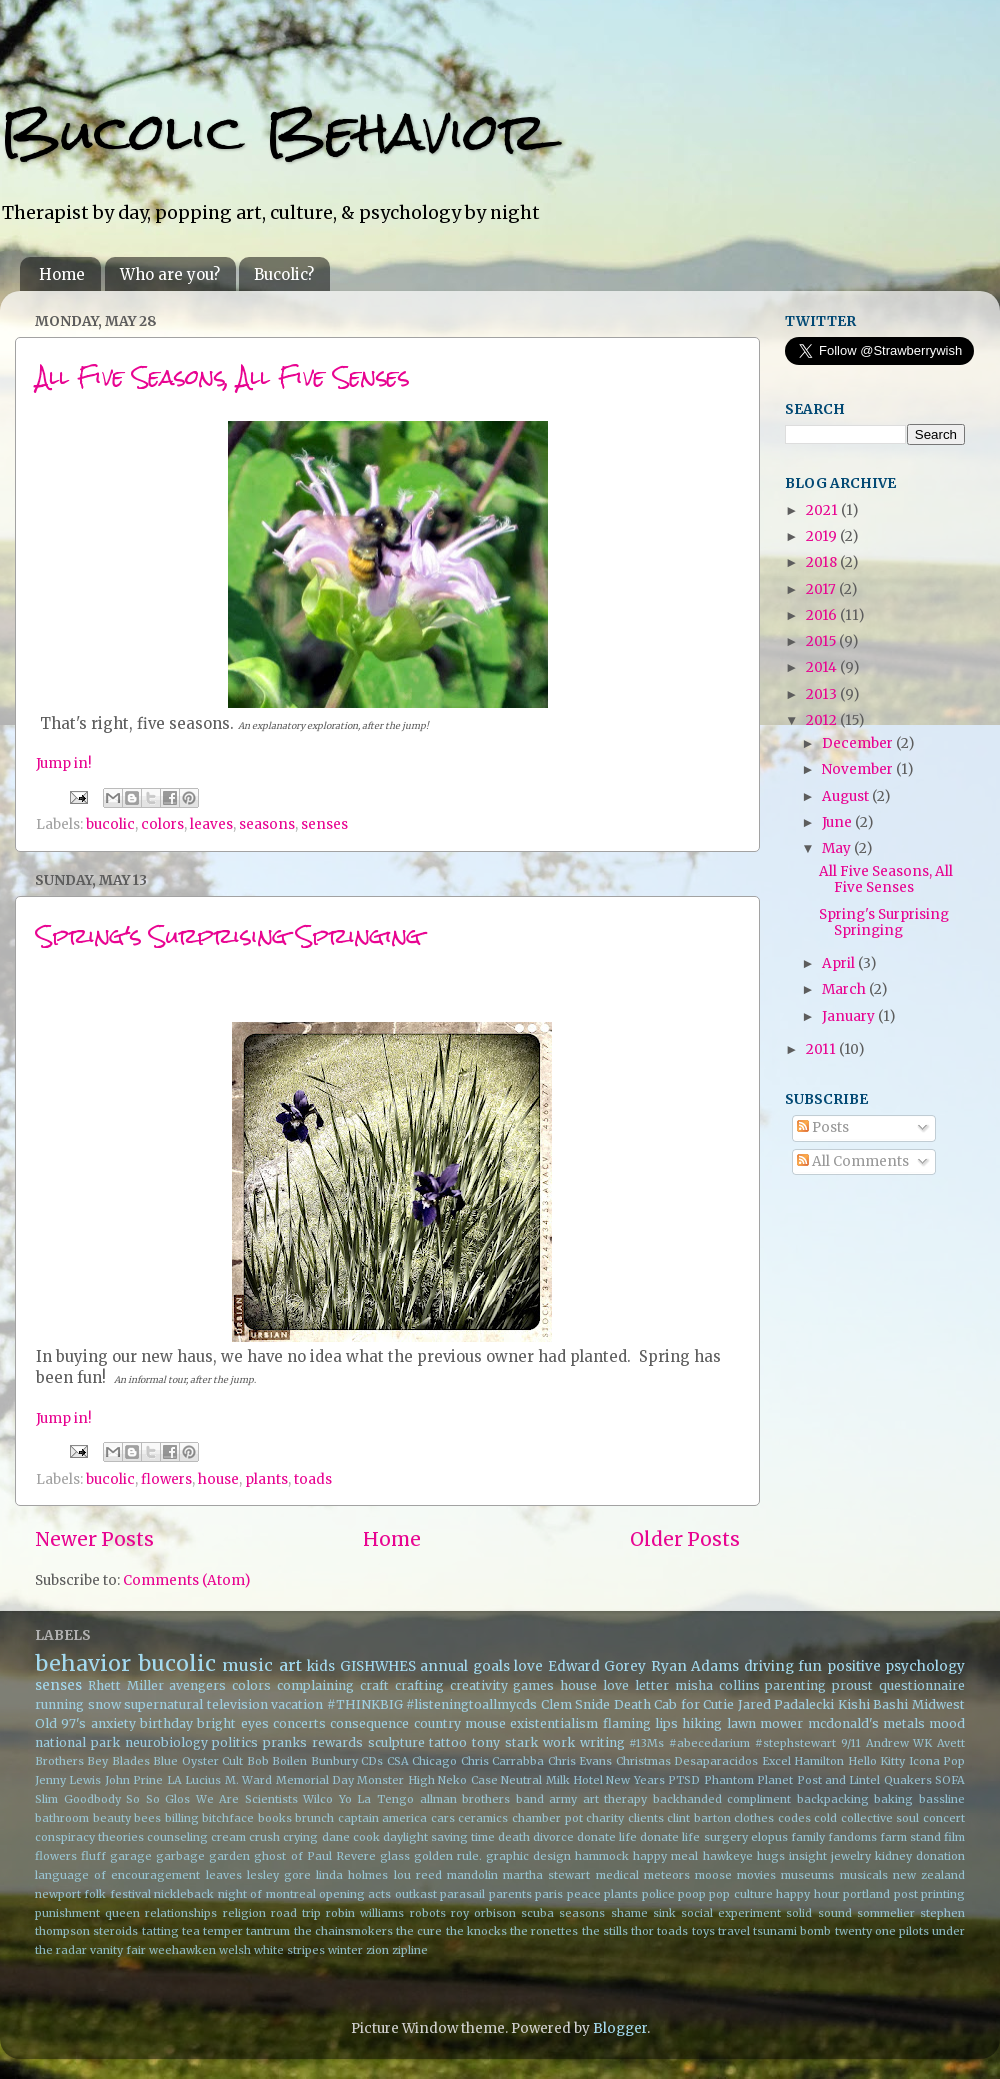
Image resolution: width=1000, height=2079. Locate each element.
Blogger (620, 2028)
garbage (180, 1856)
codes (794, 1818)
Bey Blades (118, 1761)
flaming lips (640, 1723)
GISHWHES (378, 1666)
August (847, 796)
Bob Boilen (277, 1761)
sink (664, 1913)
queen (122, 1913)
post (906, 1894)
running (59, 1704)
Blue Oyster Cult (198, 1761)
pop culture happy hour (774, 1894)
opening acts (355, 1894)
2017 (822, 589)
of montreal (282, 1894)
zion (377, 1950)
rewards (337, 1742)
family (808, 1837)
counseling (177, 1837)
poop (692, 1894)
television (237, 1704)
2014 (823, 667)
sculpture (396, 1742)
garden (229, 1856)
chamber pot (547, 1818)
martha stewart (546, 1875)
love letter (636, 1685)
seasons (267, 824)
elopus (769, 1837)
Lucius (203, 1780)
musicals (864, 1875)
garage (131, 1856)
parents (510, 1894)
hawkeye (728, 1856)
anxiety (113, 1723)
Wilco (318, 1799)
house (218, 1479)
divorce (553, 1837)
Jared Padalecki (786, 1704)
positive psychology (896, 1666)
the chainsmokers (343, 1931)
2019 (823, 536)
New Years (635, 1780)
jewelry (851, 1856)
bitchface (228, 1818)
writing (602, 1742)
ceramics (483, 1818)
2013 (823, 694)
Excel (776, 1761)
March (845, 989)
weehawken (182, 1950)
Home (62, 274)
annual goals (465, 1666)
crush (264, 1837)
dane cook (351, 1837)
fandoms (852, 1837)
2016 (823, 615)
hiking (702, 1723)
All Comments (853, 1161)
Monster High (395, 1780)
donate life (607, 1837)
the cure (419, 1931)
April (840, 963)
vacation (297, 1704)
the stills (605, 1931)
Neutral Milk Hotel (552, 1780)
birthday (166, 1723)
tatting (160, 1931)
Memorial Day (315, 1780)
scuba (537, 1913)
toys (703, 1931)
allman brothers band (482, 1799)
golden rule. (448, 1856)
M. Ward (248, 1780)
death (514, 1837)
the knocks (476, 1931)
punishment (67, 1913)
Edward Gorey (597, 1666)
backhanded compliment (722, 1799)
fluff (93, 1856)
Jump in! (64, 763)
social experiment (731, 1913)
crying (300, 1837)
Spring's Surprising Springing (229, 935)
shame (629, 1913)
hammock (602, 1856)
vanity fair (118, 1950)
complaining (315, 1685)
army (563, 1799)
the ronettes (544, 1931)
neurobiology (166, 1742)
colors (162, 824)
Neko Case (467, 1780)
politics (235, 1742)
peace (584, 1894)
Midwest (938, 1704)
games (533, 1685)
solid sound (818, 1913)
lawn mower (765, 1723)
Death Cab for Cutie (674, 1704)
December (859, 743)
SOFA (950, 1780)
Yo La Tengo (376, 1799)
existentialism (554, 1723)
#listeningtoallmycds (471, 1704)
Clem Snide (576, 1704)
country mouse (460, 1723)
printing (943, 1894)
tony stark (505, 1742)
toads (313, 1479)
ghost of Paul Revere (314, 1856)
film (954, 1837)
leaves (211, 824)
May (838, 848)
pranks (285, 1742)
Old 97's (60, 1723)
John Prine (134, 1780)
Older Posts (685, 1539)
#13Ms (646, 1743)
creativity (479, 1685)
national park (77, 1742)
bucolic (110, 824)
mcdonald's (843, 1723)
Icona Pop (937, 1761)
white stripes (289, 1950)
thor (642, 1931)
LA (174, 1780)
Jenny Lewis (68, 1780)
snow (104, 1704)
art (290, 1665)
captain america (383, 1818)
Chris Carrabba (502, 1761)
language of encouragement (117, 1875)
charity (605, 1818)
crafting (419, 1685)
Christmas (643, 1761)
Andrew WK (899, 1743)
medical (617, 1875)
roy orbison (483, 1913)
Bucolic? (284, 274)
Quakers (908, 1780)
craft (374, 1685)
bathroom (62, 1818)
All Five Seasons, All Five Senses (222, 376)
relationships (181, 1913)
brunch (314, 1818)
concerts (299, 1723)
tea (191, 1931)
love (528, 1666)
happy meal (665, 1856)
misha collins (717, 1685)
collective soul (880, 1818)
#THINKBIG (365, 1704)
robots (428, 1913)
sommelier (886, 1913)
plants (266, 1479)
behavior (83, 1663)
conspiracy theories (89, 1837)
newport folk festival (93, 1894)
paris (549, 1894)
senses (324, 824)
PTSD (684, 1780)
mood (947, 1723)
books (275, 1818)
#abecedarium (709, 1743)
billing (182, 1818)
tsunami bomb (792, 1931)
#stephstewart (795, 1743)
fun (810, 1666)
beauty (112, 1818)
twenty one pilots (882, 1931)
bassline (942, 1799)
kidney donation (920, 1856)
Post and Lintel (839, 1780)
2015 (822, 641)
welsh (235, 1950)
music (247, 1665)
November (859, 769)
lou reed (418, 1875)
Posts (823, 1127)
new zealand (929, 1875)
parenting (795, 1685)
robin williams (365, 1913)
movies (756, 1875)
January (850, 1016)
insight (808, 1856)
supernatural (163, 1704)
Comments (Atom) (186, 1580)
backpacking (833, 1799)
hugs (771, 1856)
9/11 (851, 1743)
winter (345, 1950)
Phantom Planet (748, 1780)
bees (147, 1818)
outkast (416, 1894)
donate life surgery (693, 1837)
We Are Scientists (247, 1799)
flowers (166, 1479)
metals (904, 1723)
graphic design (528, 1856)
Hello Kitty (876, 1761)
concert (944, 1818)
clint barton (699, 1818)
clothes (754, 1818)
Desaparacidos (716, 1761)
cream (228, 1837)
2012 (823, 720)
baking (893, 1799)
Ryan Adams (695, 1666)
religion (244, 1913)
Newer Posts (94, 1539)
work (559, 1742)
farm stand (910, 1837)
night (232, 1894)
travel (734, 1931)
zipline (410, 1950)
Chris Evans (580, 1761)
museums (807, 1875)
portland (866, 1894)
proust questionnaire (898, 1685)
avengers (197, 1685)
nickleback (184, 1894)
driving (769, 1666)
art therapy (615, 1799)
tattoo (448, 1742)
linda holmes (352, 1875)
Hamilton (819, 1761)
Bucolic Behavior (273, 131)
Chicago (434, 1761)
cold (825, 1818)
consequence (369, 1723)
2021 (823, 510)
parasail (462, 1894)
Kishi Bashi (873, 1704)
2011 (822, 1049)
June (838, 822)
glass (395, 1856)
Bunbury (334, 1761)
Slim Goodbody (78, 1799)
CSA (398, 1761)
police (658, 1894)
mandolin (472, 1875)
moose (713, 1875)
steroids (115, 1931)
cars (443, 1818)
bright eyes (232, 1723)
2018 (823, 562)
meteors (667, 1875)
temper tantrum (246, 1931)
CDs (372, 1761)
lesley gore (279, 1875)
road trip (296, 1913)
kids (321, 1666)
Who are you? (170, 274)
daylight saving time (439, 1837)
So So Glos (158, 1799)
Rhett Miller (126, 1685)
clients (646, 1818)
